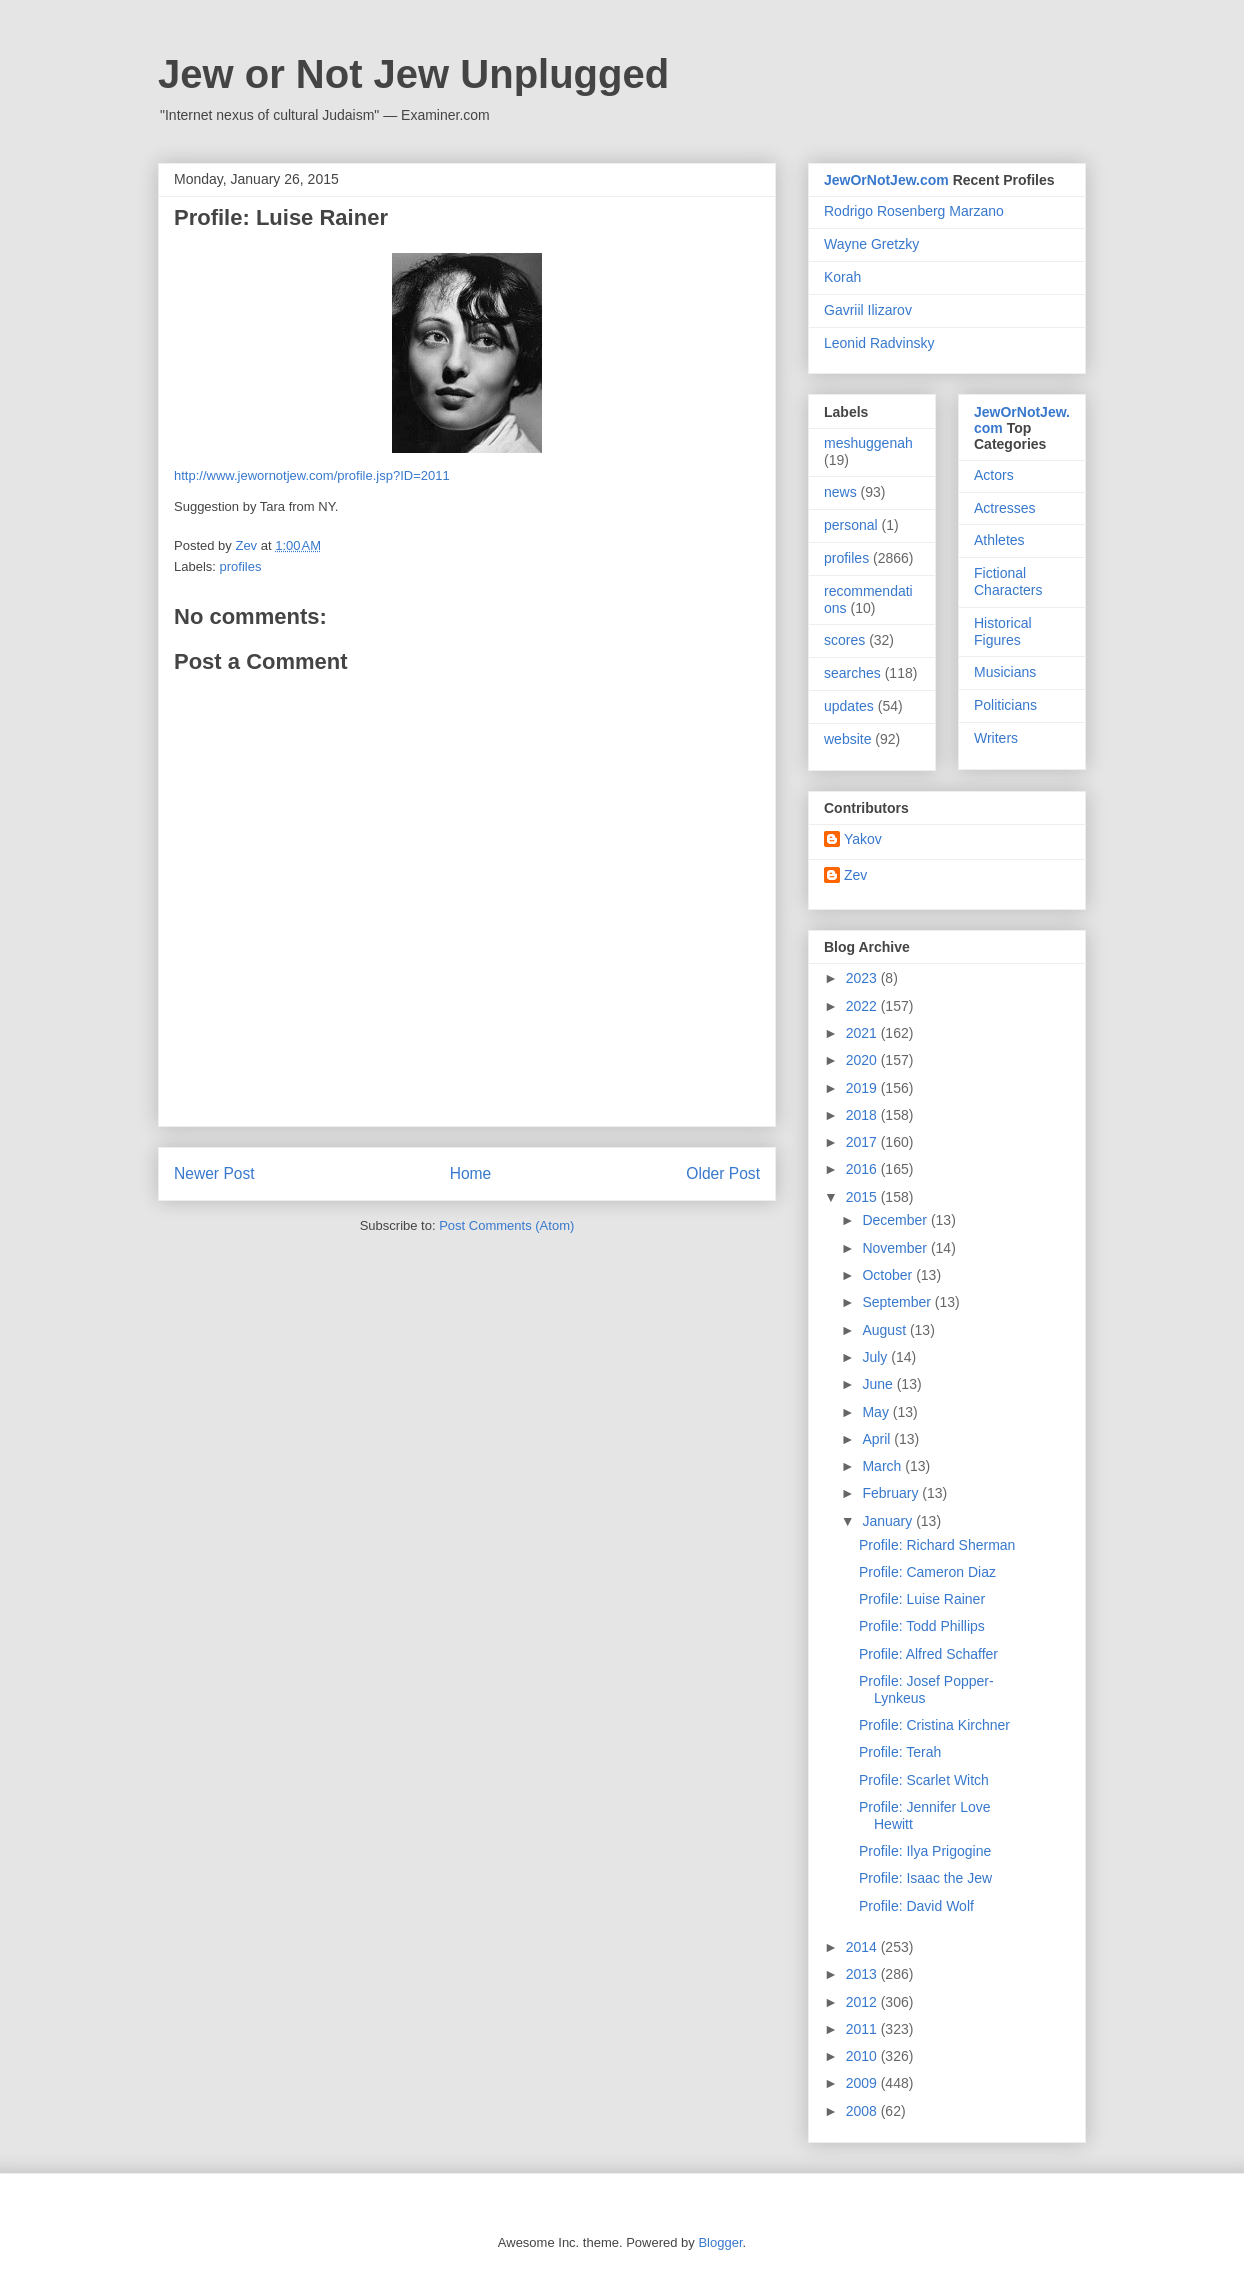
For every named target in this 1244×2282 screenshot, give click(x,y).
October (889, 1275)
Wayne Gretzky (871, 244)
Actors (994, 475)
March (883, 1466)
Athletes (999, 540)
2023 (863, 978)
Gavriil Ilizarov (868, 310)
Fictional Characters (1008, 581)
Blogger (720, 2242)
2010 (863, 2056)
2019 (863, 1088)
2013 (863, 1974)
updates (849, 706)
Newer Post (214, 1173)
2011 (863, 2029)
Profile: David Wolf (916, 1906)
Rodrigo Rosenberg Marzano (914, 211)
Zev (855, 875)
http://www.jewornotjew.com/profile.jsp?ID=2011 (312, 475)
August (885, 1330)
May (877, 1412)
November (896, 1248)
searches (852, 673)
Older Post (723, 1173)
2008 (863, 2111)
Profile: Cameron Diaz (927, 1572)
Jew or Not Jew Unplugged (413, 74)
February (892, 1493)
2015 (863, 1197)
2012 (863, 2002)
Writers (996, 738)
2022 (863, 1006)
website (847, 739)
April (878, 1439)
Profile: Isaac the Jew (925, 1878)
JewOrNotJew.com (886, 180)
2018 (863, 1115)
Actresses (1004, 508)
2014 (863, 1947)
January (889, 1521)
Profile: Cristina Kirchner (934, 1725)
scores (844, 640)
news (840, 492)
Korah (842, 277)
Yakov (863, 839)
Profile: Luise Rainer (922, 1599)
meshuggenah (868, 443)
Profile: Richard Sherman (937, 1545)
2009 (863, 2083)
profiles (241, 566)
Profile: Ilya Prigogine (925, 1851)
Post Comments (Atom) (506, 1225)
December (896, 1220)
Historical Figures (1003, 631)
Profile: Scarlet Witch (924, 1780)
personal (851, 525)
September (898, 1302)
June (879, 1384)
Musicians (1005, 672)
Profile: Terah (900, 1752)
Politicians (1005, 705)
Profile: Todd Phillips (922, 1626)
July (876, 1357)
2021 (863, 1033)
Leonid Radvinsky (879, 343)
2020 (863, 1060)
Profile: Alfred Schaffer (928, 1654)
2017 (863, 1142)
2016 (863, 1169)
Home (471, 1173)
